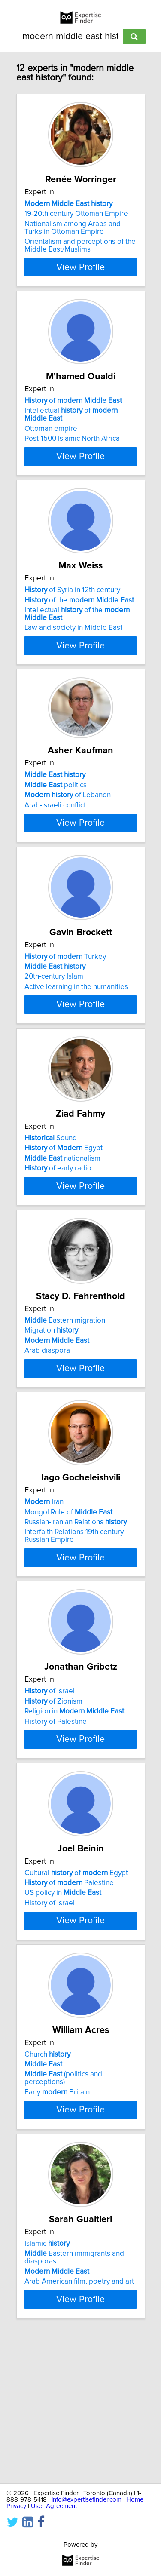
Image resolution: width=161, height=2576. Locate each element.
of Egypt (63, 1203)
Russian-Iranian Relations (75, 1608)
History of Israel (49, 2014)
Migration (51, 1401)
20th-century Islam (53, 1015)
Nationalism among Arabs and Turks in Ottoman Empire (72, 228)
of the (79, 609)
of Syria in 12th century (72, 599)
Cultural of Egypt (76, 1984)
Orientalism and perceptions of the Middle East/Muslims (80, 245)
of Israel (49, 1786)
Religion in (74, 1806)
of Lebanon (67, 813)
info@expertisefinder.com (87, 2499)
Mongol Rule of (68, 1598)
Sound (50, 1193)
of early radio (57, 1223)
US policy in (62, 2004)
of (73, 401)
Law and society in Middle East (73, 637)
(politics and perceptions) (63, 2206)
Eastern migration (64, 1391)
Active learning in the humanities (76, 1025)
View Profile (80, 267)
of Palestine (69, 1994)
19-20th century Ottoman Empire (76, 214)
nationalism (62, 1213)
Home (134, 2499)
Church (47, 2182)
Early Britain (57, 2219)
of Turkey (65, 995)
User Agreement (54, 2506)
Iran (44, 1588)
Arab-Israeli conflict (55, 823)
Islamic (47, 2379)
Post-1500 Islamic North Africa (72, 439)
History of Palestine (55, 1816)
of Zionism (53, 1796)
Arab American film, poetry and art (79, 2417)
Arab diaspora (47, 1421)
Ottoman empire (50, 429)
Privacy (16, 2506)
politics (55, 803)
